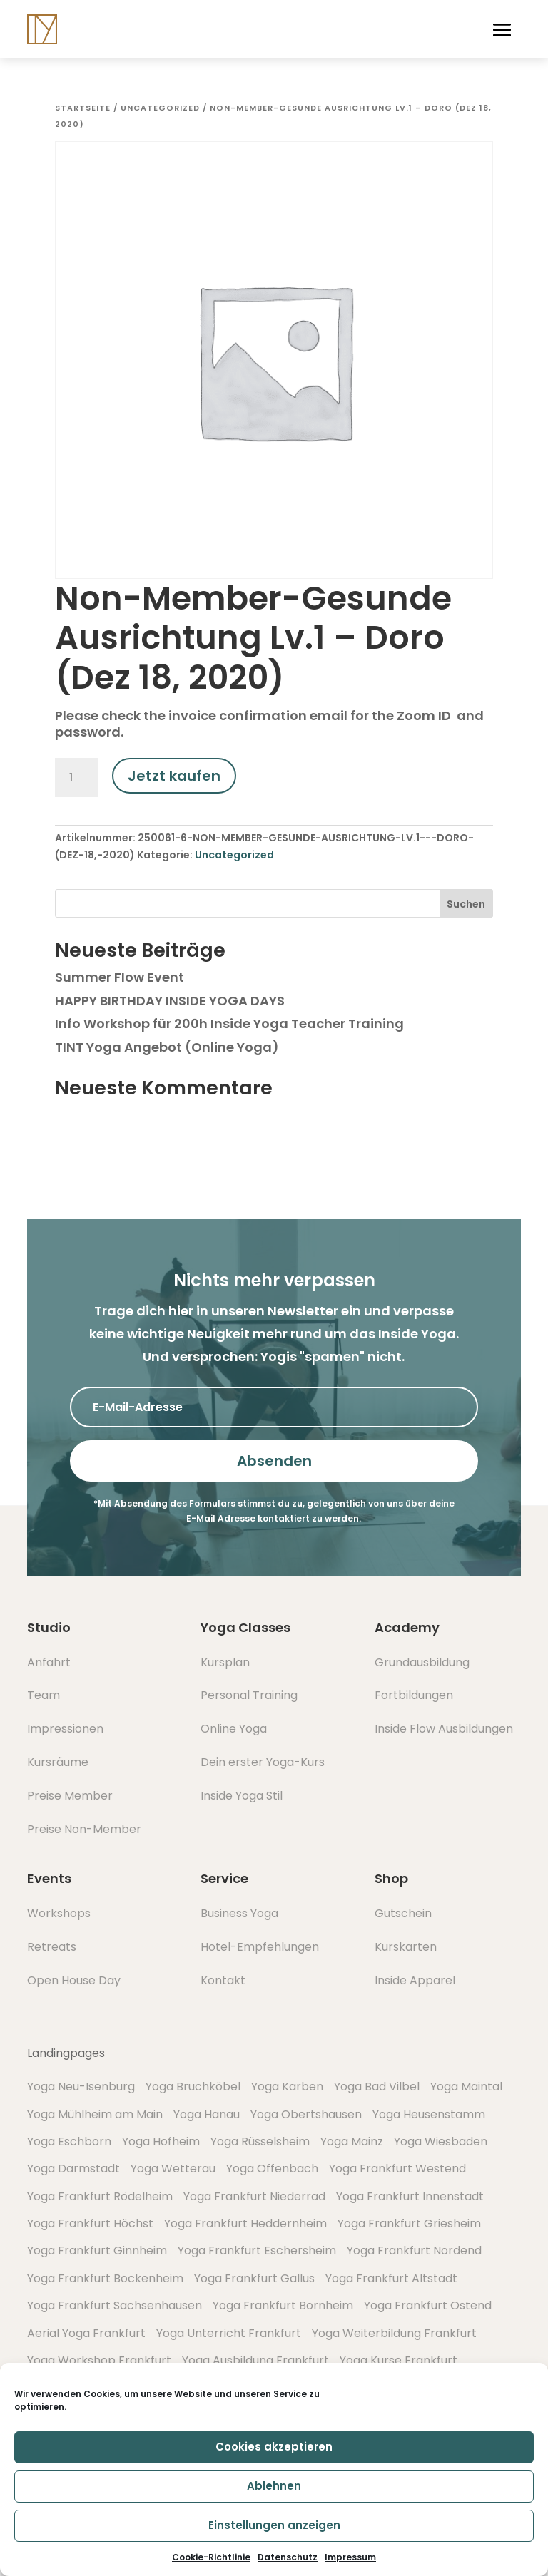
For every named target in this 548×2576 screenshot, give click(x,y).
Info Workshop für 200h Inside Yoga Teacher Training (229, 1023)
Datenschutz (288, 2557)
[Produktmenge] (76, 778)
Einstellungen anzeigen (274, 2525)
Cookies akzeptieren (274, 2446)
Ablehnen (274, 2485)
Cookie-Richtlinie (211, 2557)
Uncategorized (160, 107)
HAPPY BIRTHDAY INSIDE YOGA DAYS (170, 1001)
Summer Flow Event (119, 977)
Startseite (83, 107)
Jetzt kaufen (174, 776)
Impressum (350, 2557)
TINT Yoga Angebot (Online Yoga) (167, 1047)
